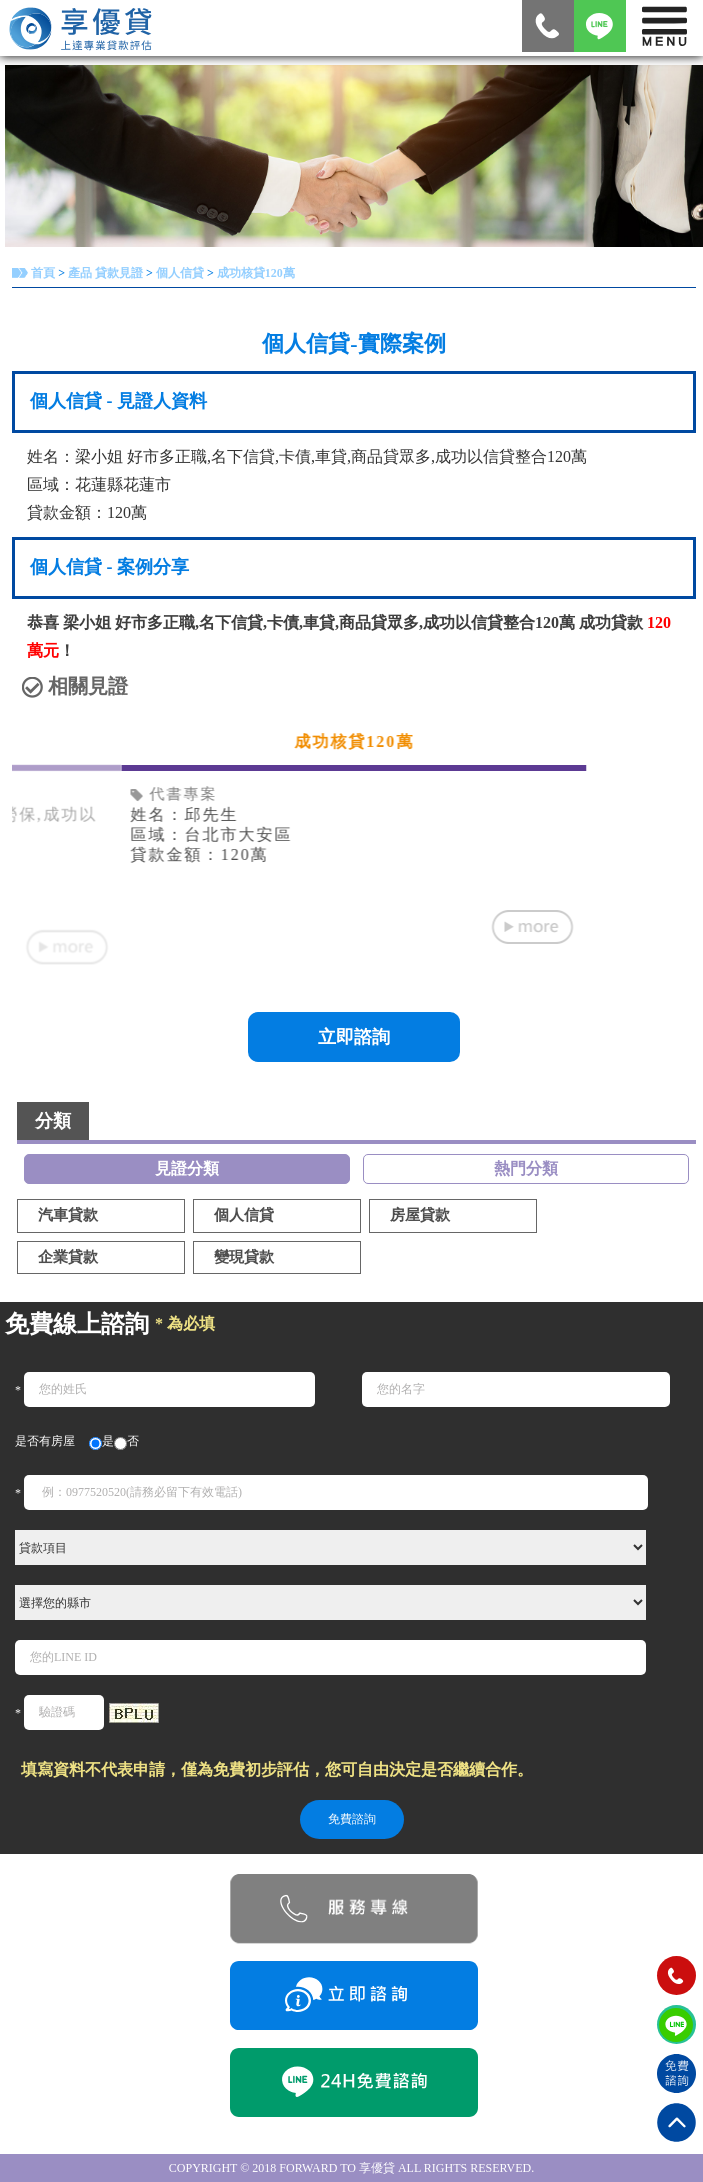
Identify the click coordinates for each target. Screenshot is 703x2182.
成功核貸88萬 (354, 741)
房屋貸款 (420, 1215)
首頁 (43, 273)
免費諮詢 (352, 1819)
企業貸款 (68, 1257)
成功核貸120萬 (256, 273)
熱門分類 (526, 1168)
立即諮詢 (354, 1037)
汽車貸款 (68, 1215)
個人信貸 (180, 273)
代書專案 (173, 794)
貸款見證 (119, 273)
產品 (80, 273)
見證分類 (187, 1168)
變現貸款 (244, 1257)
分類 (53, 1121)
